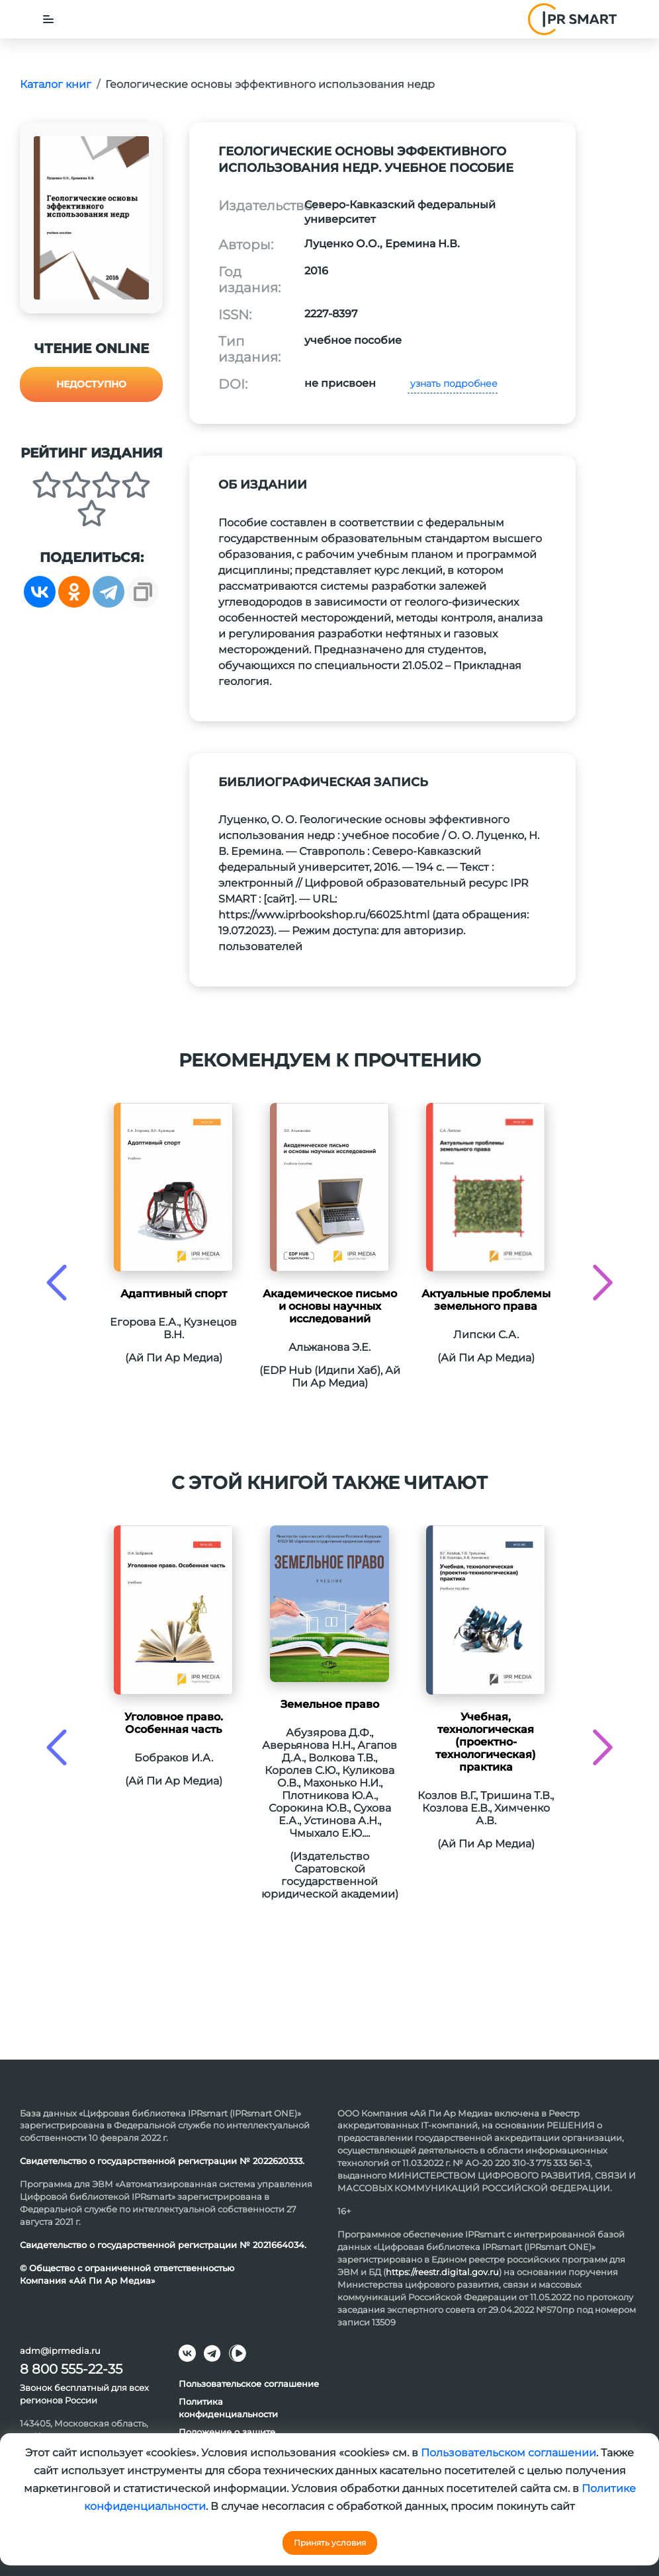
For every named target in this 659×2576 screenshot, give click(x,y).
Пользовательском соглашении (508, 2452)
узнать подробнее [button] (453, 383)
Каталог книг (55, 84)
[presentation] (56, 1282)
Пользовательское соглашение (249, 2383)
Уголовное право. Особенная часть (173, 1723)
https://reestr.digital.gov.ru (442, 2272)
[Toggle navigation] (48, 19)
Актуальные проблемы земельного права (485, 1299)
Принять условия (330, 2543)
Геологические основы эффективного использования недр (270, 84)
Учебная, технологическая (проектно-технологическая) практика (485, 1742)
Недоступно (91, 384)
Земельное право (330, 1704)
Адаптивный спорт (173, 1293)
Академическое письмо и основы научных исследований (330, 1306)
